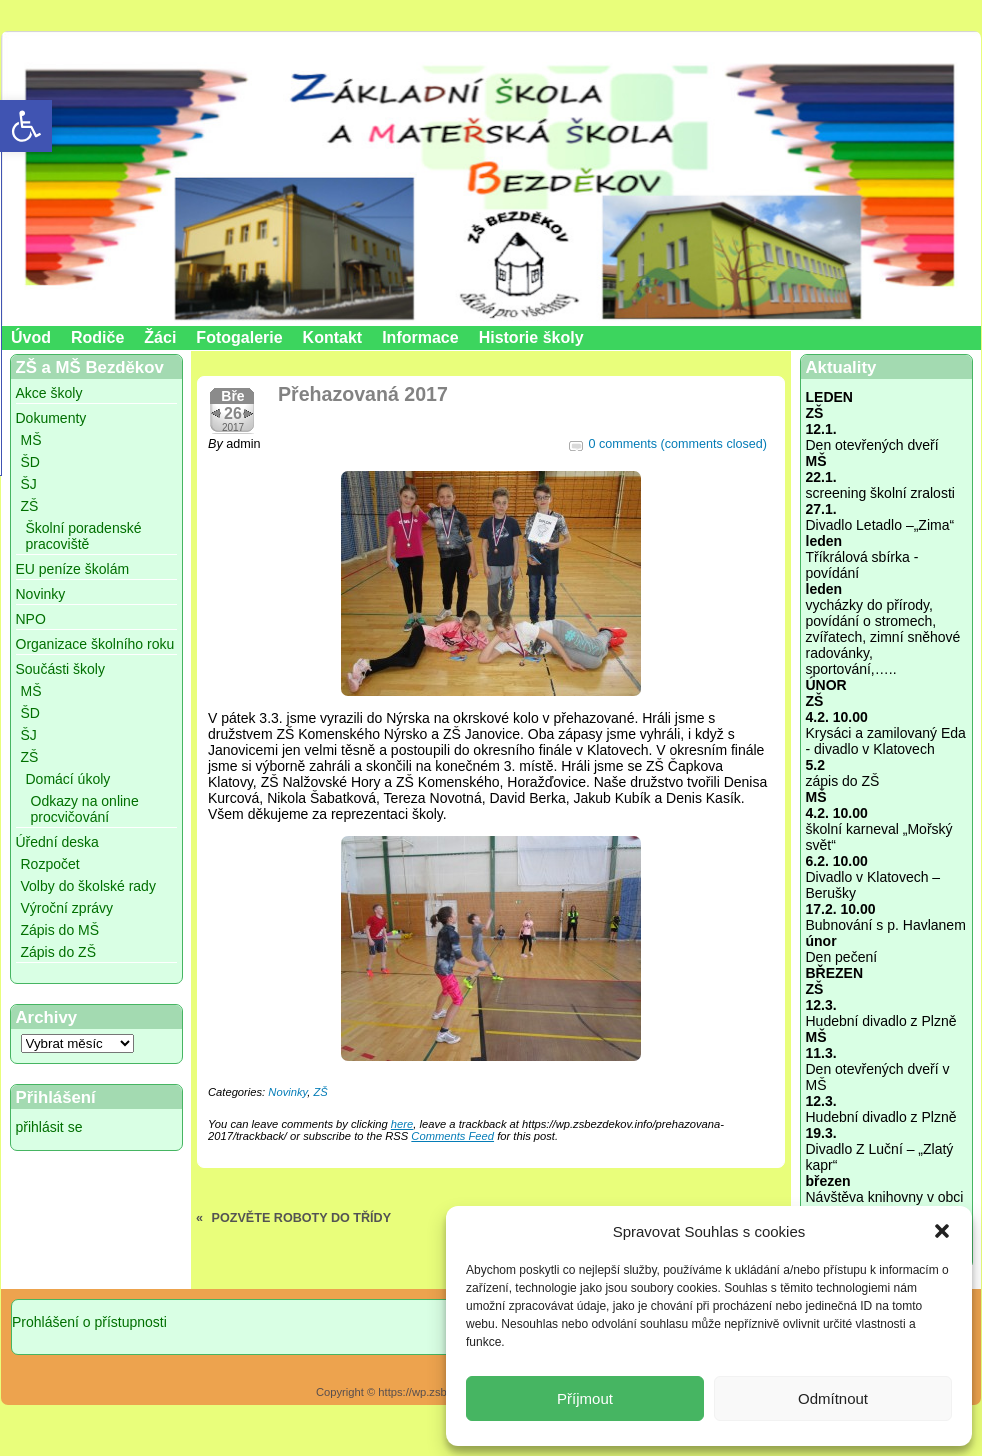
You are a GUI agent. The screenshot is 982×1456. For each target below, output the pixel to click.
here (402, 1124)
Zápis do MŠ (60, 930)
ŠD (30, 462)
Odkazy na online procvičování (85, 809)
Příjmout (585, 1398)
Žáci (160, 337)
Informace (420, 337)
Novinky (41, 594)
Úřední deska (57, 842)
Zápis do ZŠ (58, 952)
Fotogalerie (239, 337)
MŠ (31, 440)
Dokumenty (51, 418)
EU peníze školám (73, 569)
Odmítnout (833, 1398)
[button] (942, 1231)
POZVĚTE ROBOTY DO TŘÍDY (302, 1218)
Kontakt (333, 337)
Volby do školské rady (88, 886)
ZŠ (30, 506)
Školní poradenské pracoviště (84, 536)
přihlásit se (49, 1127)
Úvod (31, 337)
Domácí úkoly (68, 779)
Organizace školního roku (95, 644)
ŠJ (29, 484)
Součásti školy (60, 669)
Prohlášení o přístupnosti (89, 1322)
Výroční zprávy (67, 908)
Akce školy (49, 393)
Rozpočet (50, 864)
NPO (31, 619)
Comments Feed (452, 1136)
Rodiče (97, 337)
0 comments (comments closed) (678, 444)
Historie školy (531, 337)
